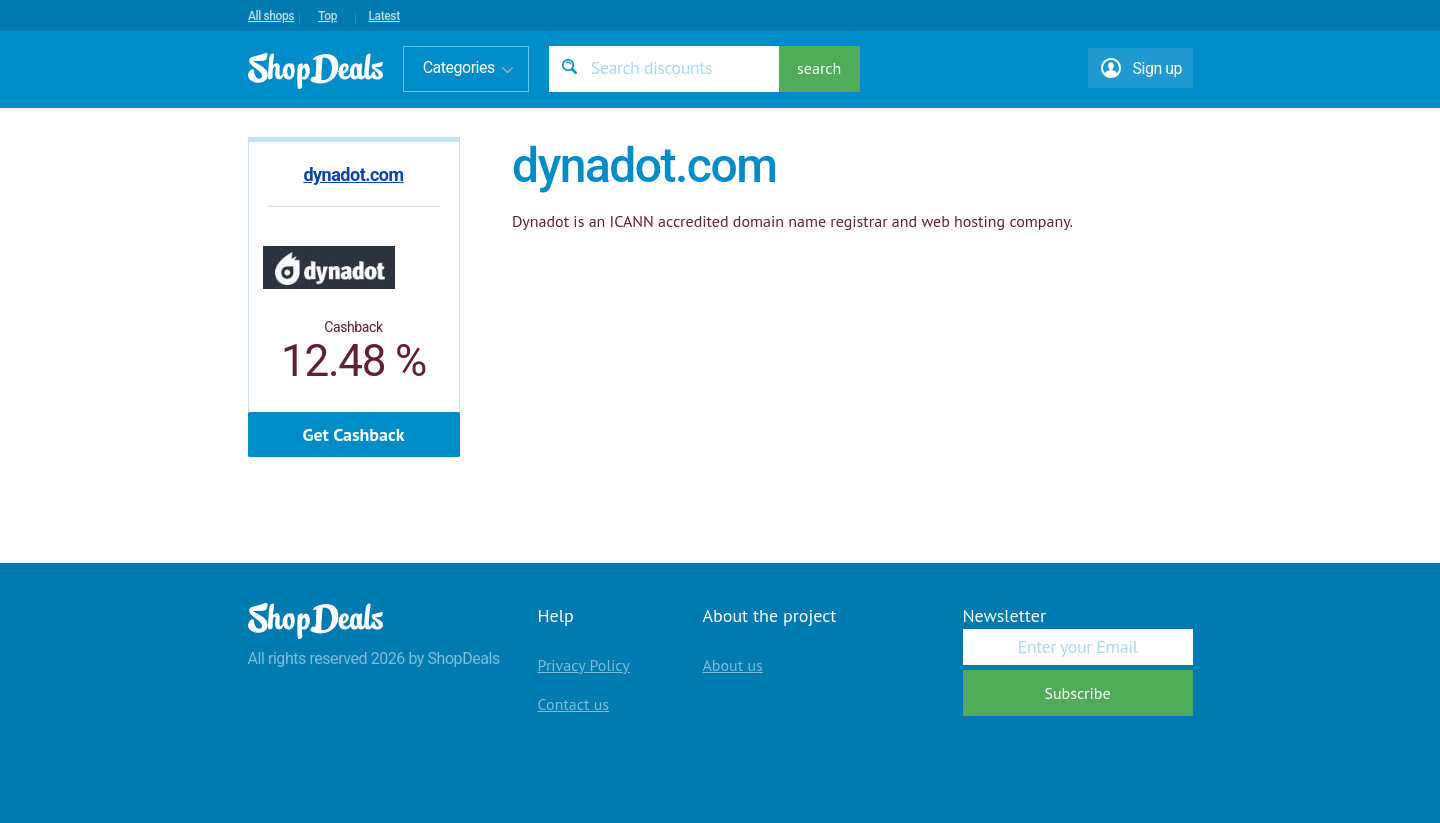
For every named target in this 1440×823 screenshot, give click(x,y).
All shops (271, 16)
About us (733, 665)
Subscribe (1077, 693)
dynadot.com (353, 174)
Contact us (574, 704)
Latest (383, 16)
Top (327, 16)
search (819, 68)
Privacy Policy (584, 665)
